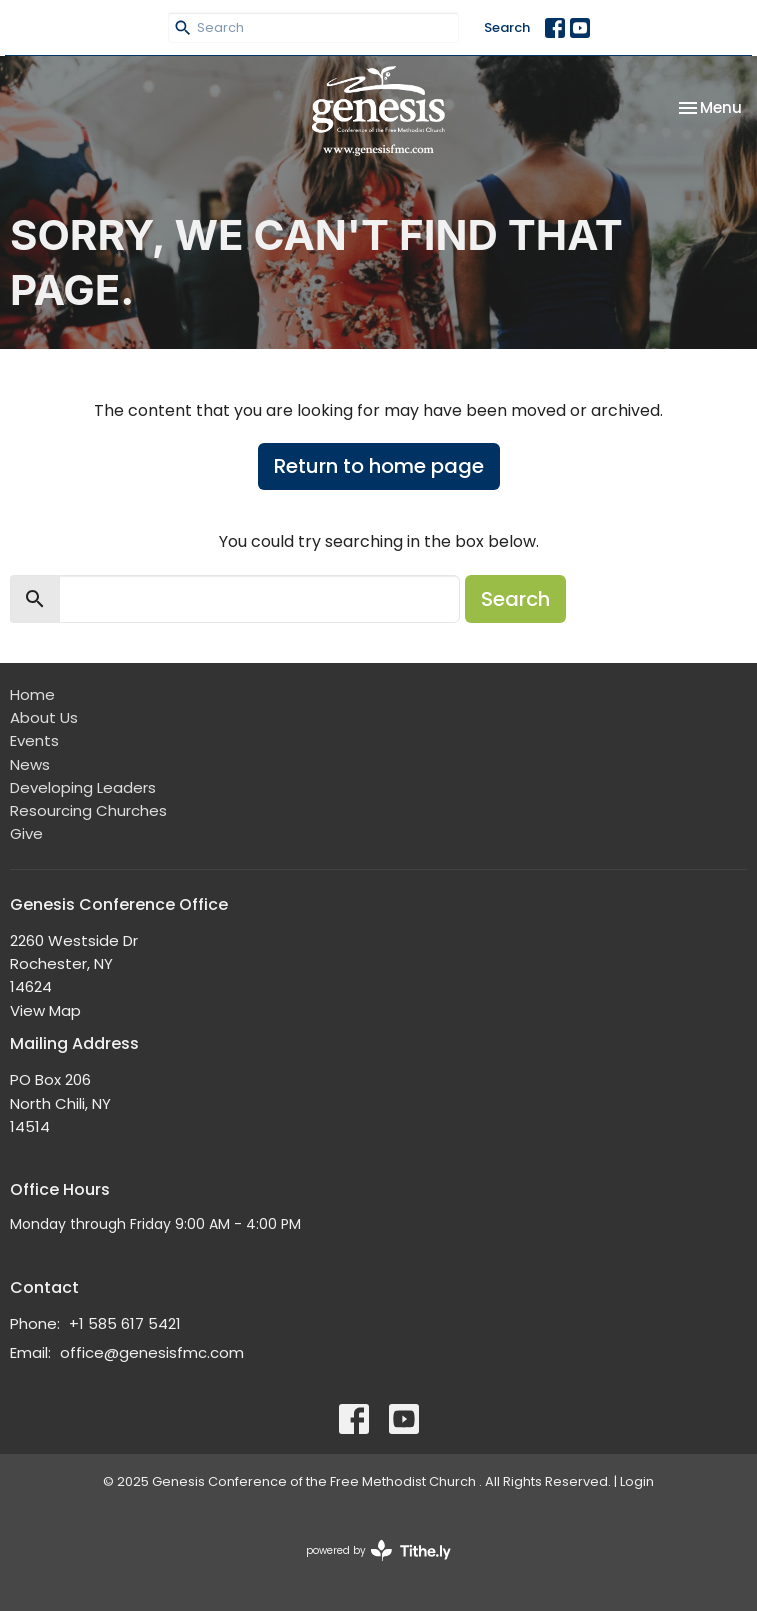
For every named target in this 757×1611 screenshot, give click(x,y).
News (30, 764)
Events (34, 740)
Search (507, 27)
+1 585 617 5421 (125, 1323)
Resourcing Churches (88, 810)
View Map (45, 1010)
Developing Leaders (83, 787)
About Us (44, 717)
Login (637, 1481)
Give (26, 833)
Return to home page (379, 466)
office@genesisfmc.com (152, 1352)
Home (32, 694)
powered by (378, 1550)
